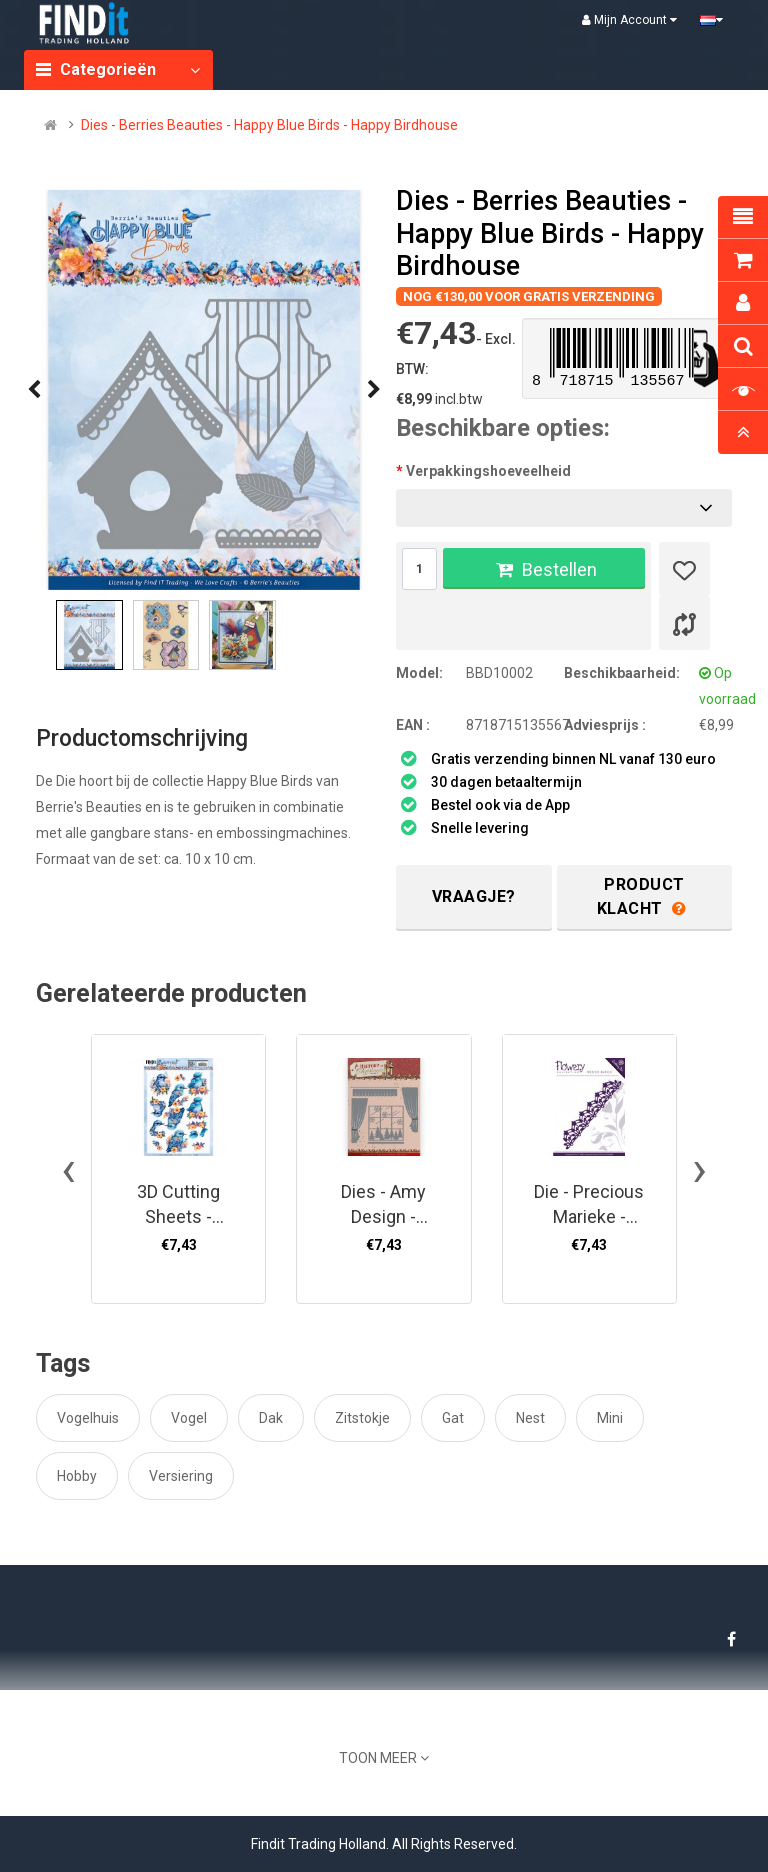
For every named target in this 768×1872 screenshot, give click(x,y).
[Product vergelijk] (684, 623)
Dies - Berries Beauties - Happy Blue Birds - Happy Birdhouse (269, 125)
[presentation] (34, 390)
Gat (453, 1418)
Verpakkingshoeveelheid (488, 471)
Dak (271, 1418)
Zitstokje (362, 1418)
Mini (610, 1418)
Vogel (189, 1418)
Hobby (77, 1476)
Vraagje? (474, 896)
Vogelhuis (88, 1418)
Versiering (181, 1476)
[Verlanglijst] (684, 569)
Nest (530, 1418)
